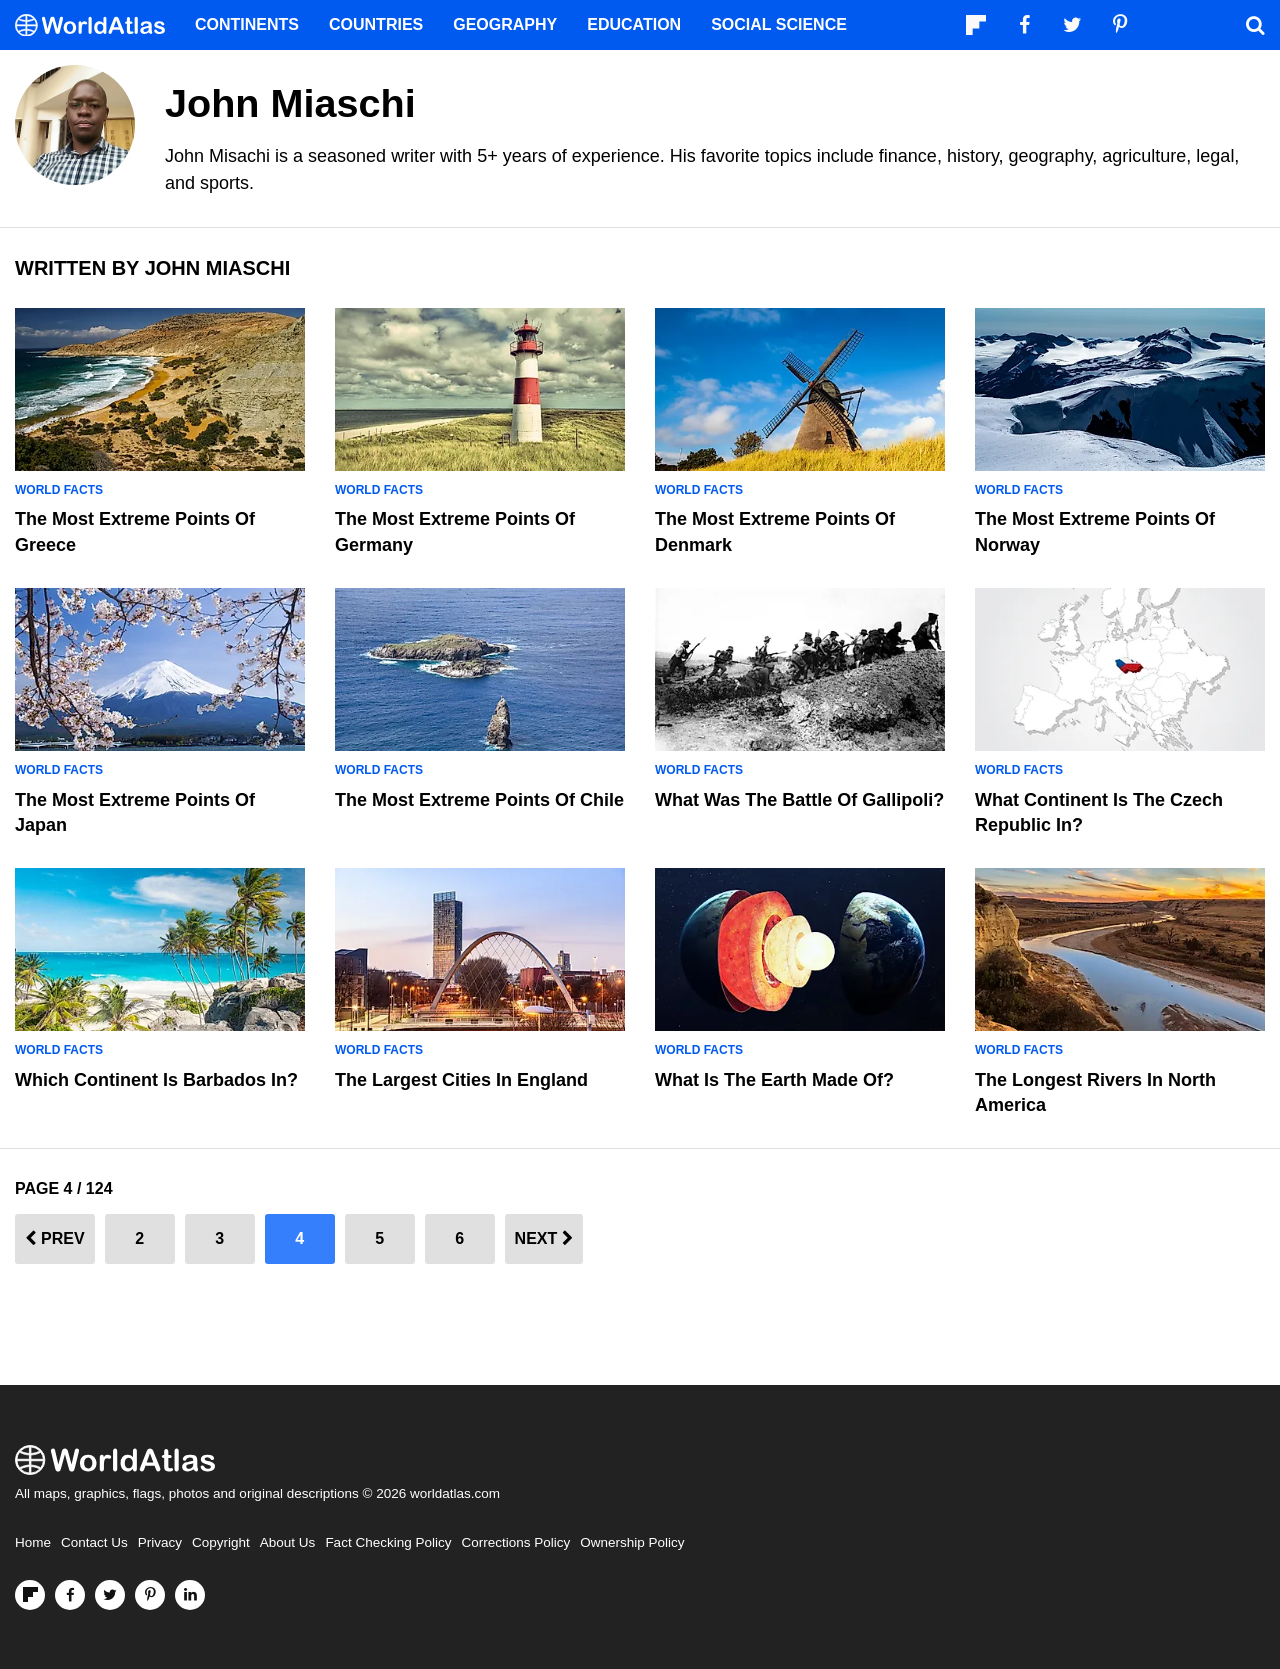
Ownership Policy (632, 1542)
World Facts (59, 490)
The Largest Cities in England (461, 1080)
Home (33, 1542)
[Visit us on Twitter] (110, 1595)
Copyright (221, 1542)
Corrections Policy (515, 1542)
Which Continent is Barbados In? (156, 1080)
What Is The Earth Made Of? (774, 1080)
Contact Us (94, 1542)
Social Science (779, 24)
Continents (247, 24)
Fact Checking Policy (388, 1542)
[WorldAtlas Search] (1255, 25)
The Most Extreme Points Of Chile (479, 800)
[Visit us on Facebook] (70, 1595)
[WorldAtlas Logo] (97, 25)
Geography (505, 24)
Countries (376, 24)
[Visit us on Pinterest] (150, 1595)
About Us (288, 1542)
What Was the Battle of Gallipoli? (799, 800)
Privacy (160, 1542)
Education (634, 24)
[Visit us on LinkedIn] (190, 1595)
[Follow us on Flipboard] (30, 1595)
